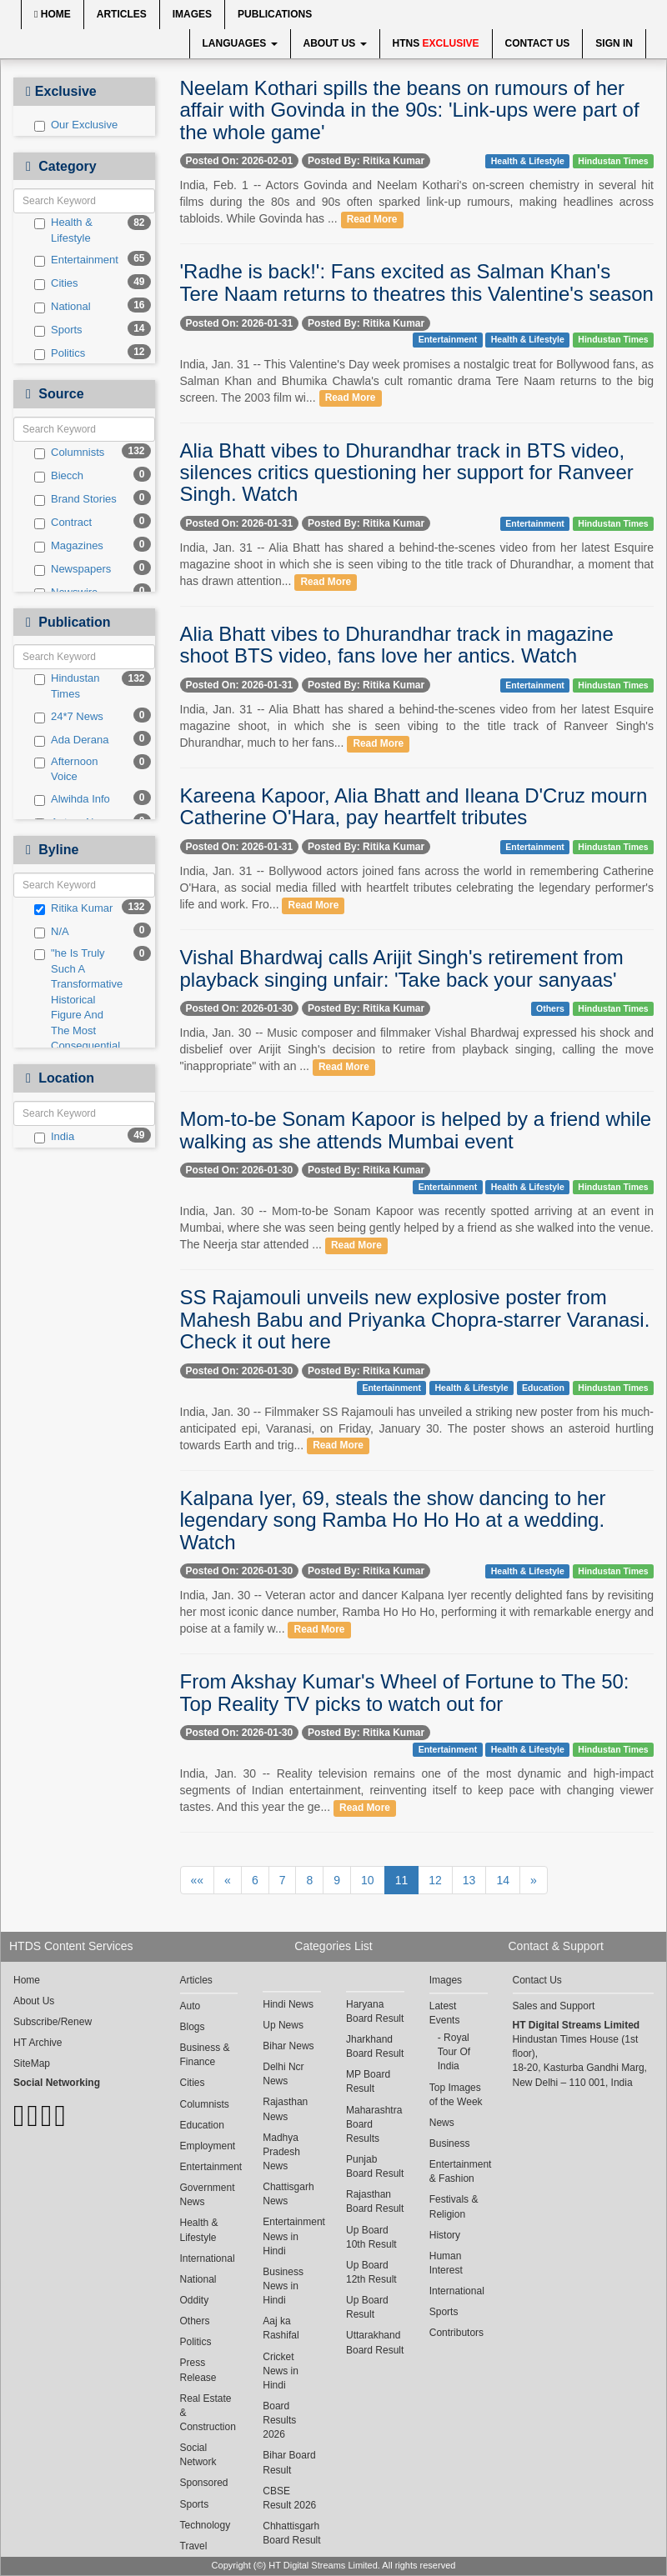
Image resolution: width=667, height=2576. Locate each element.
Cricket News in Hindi (280, 2371)
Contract (63, 522)
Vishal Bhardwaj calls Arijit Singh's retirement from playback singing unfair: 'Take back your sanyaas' (402, 968)
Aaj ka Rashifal (280, 2328)
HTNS (436, 43)
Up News (283, 2025)
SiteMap (31, 2063)
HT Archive (37, 2042)
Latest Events (444, 2013)
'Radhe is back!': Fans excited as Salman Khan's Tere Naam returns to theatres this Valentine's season (417, 282)
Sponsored (204, 2482)
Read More (372, 219)
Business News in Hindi (283, 2286)
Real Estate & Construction (208, 2413)
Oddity (194, 2300)
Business (449, 2143)
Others (550, 1008)
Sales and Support (554, 2006)
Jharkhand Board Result (375, 2046)
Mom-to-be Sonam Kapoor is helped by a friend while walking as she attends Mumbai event (416, 1130)
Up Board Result (367, 2307)
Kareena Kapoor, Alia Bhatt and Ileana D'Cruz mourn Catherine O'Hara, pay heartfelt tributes (414, 806)
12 (435, 1880)
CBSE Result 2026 (289, 2498)
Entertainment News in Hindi (292, 2236)
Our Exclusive (76, 125)
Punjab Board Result (375, 2166)
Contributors (456, 2332)
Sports (58, 330)
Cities (56, 283)
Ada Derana (71, 740)
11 (402, 1880)
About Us (335, 43)
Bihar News (288, 2046)
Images (192, 14)
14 (502, 1880)
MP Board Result (368, 2081)
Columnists (69, 452)
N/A (51, 931)
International (207, 2258)
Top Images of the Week (456, 2095)
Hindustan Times (67, 686)
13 (469, 1880)
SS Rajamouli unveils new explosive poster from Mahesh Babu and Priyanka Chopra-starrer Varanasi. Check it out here (415, 1319)
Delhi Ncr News (283, 2074)
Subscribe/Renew (52, 2022)
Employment (208, 2146)
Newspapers (72, 569)
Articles (122, 14)
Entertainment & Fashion (458, 2171)
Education (543, 1388)
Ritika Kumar (73, 908)
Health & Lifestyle (63, 230)
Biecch (58, 476)
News (441, 2122)
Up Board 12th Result (371, 2272)
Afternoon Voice (66, 769)
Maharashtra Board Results (374, 2124)
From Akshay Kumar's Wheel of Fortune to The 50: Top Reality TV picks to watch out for (404, 1692)
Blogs (192, 2027)
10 (367, 1880)
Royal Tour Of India (454, 2052)
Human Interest (446, 2263)
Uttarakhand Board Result (375, 2342)
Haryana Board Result (375, 2011)
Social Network (198, 2455)
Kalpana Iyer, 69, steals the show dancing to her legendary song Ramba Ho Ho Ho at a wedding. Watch (393, 1520)
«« (197, 1880)
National (62, 306)
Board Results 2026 (279, 2420)
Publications (275, 14)
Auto (190, 2006)
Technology (205, 2525)
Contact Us (537, 43)
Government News (207, 2195)
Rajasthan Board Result (375, 2201)
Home (52, 14)
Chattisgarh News (288, 2194)
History (444, 2235)
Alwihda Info (72, 799)
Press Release (198, 2370)
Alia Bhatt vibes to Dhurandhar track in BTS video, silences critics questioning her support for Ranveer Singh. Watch (407, 472)
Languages (240, 43)
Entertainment (76, 260)
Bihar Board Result (289, 2462)
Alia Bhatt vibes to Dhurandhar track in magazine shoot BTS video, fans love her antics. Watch (397, 645)
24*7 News (68, 716)
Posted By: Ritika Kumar (366, 161)
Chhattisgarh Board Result (291, 2533)
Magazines (68, 546)
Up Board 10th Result (371, 2237)
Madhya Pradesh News (281, 2152)
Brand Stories (75, 499)
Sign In (614, 43)
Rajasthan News (285, 2109)
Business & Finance (205, 2055)
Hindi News (288, 2004)
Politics (59, 353)
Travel (194, 2546)
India (54, 1136)
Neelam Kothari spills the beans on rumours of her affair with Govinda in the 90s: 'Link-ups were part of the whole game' (409, 110)
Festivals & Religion (454, 2206)
